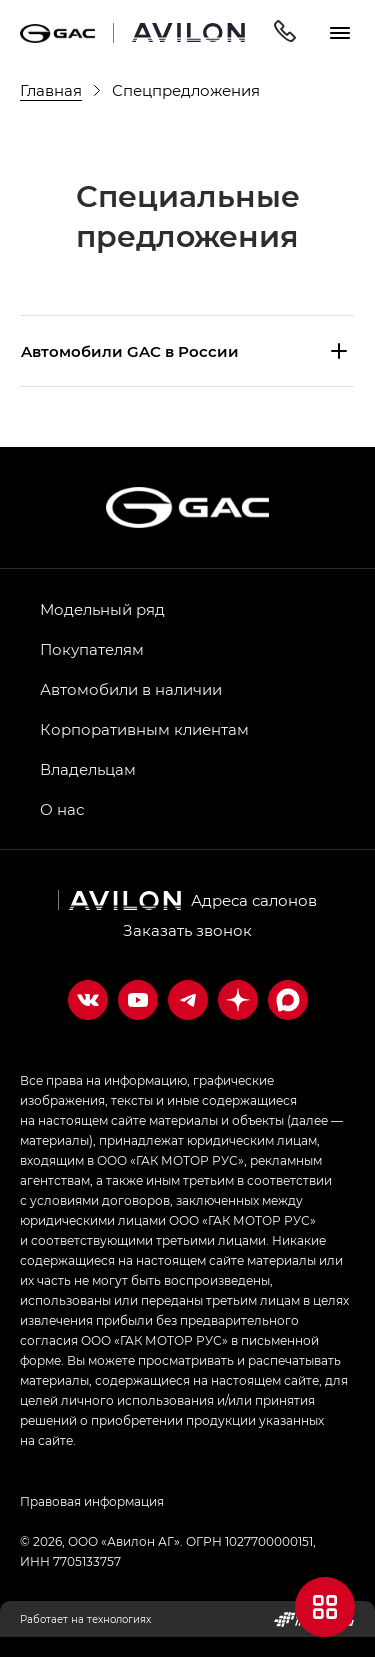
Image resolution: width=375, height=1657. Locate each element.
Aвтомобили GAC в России (130, 351)
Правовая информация (92, 1501)
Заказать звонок (187, 930)
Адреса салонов (254, 900)
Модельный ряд (102, 609)
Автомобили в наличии (131, 689)
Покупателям (92, 649)
